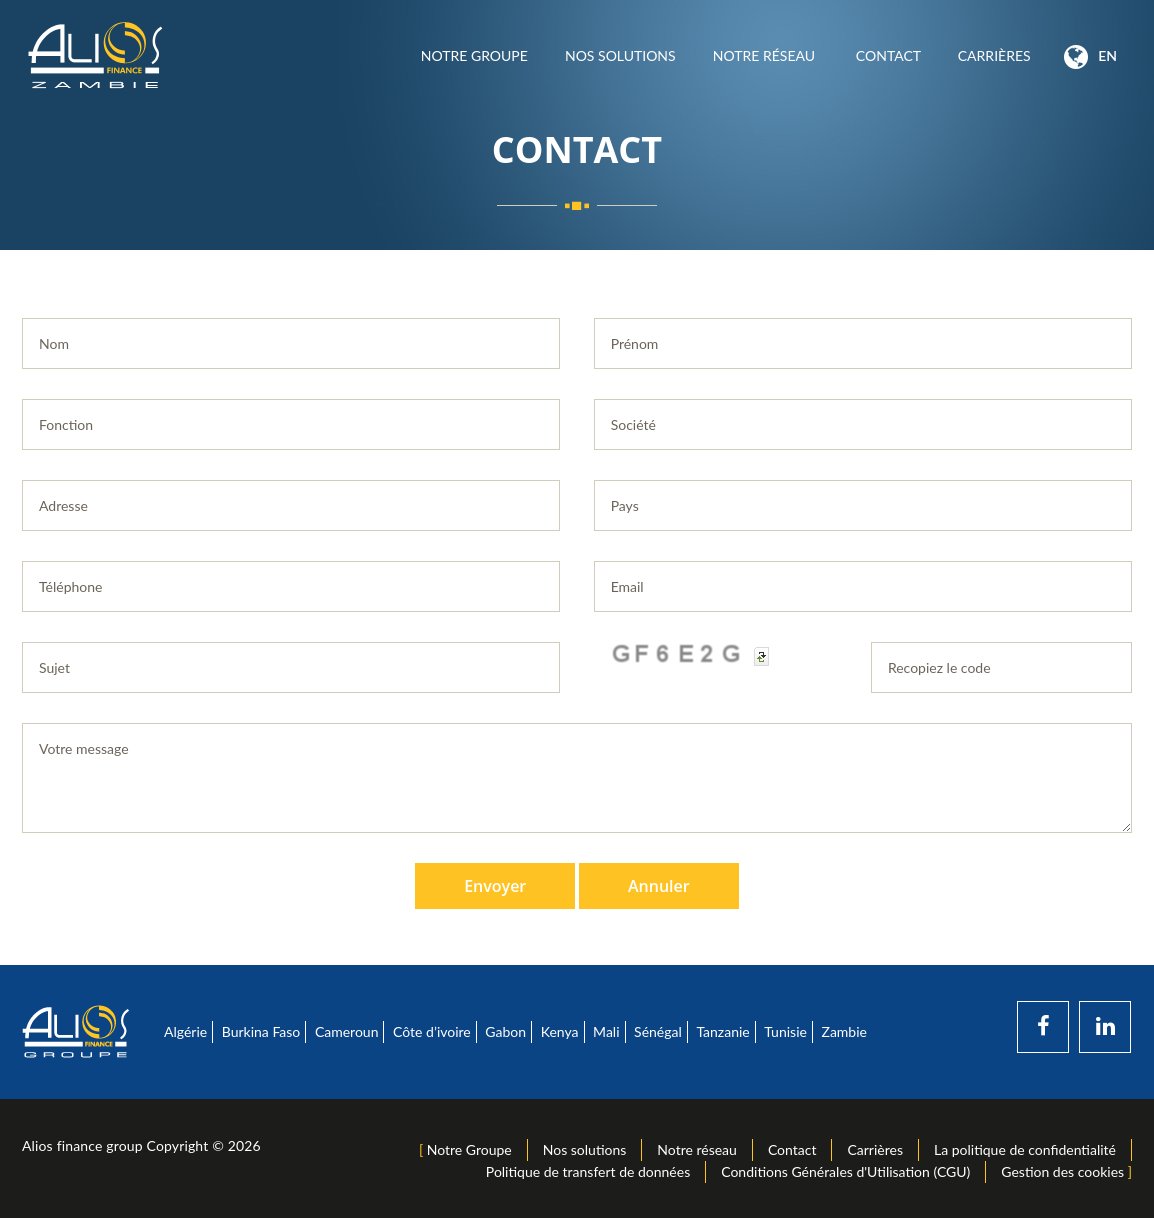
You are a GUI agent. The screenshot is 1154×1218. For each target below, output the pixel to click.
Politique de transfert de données (588, 1171)
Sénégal (658, 1031)
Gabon (505, 1031)
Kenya (560, 1031)
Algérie (185, 1031)
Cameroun (347, 1031)
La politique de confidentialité (1025, 1149)
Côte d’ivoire (432, 1031)
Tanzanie (722, 1031)
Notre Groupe (474, 55)
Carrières (994, 55)
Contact (888, 55)
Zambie (844, 1031)
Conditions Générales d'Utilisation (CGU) (845, 1171)
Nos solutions (620, 55)
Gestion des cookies (1062, 1171)
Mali (606, 1031)
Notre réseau (765, 55)
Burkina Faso (261, 1031)
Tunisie (785, 1031)
